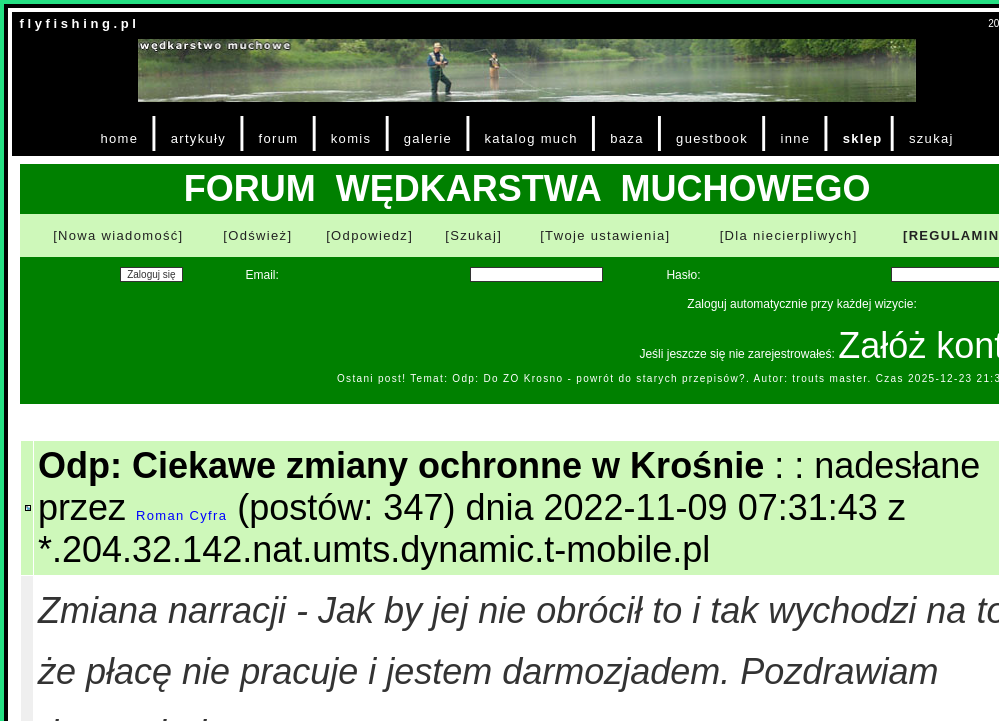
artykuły (198, 138)
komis (351, 138)
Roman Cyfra (181, 515)
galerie (428, 138)
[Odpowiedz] (369, 235)
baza (627, 138)
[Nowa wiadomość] (118, 235)
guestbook (712, 138)
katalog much (530, 138)
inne (795, 138)
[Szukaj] (473, 235)
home (119, 138)
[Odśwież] (257, 235)
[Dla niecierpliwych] (789, 235)
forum (279, 138)
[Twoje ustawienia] (605, 235)
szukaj (931, 138)
